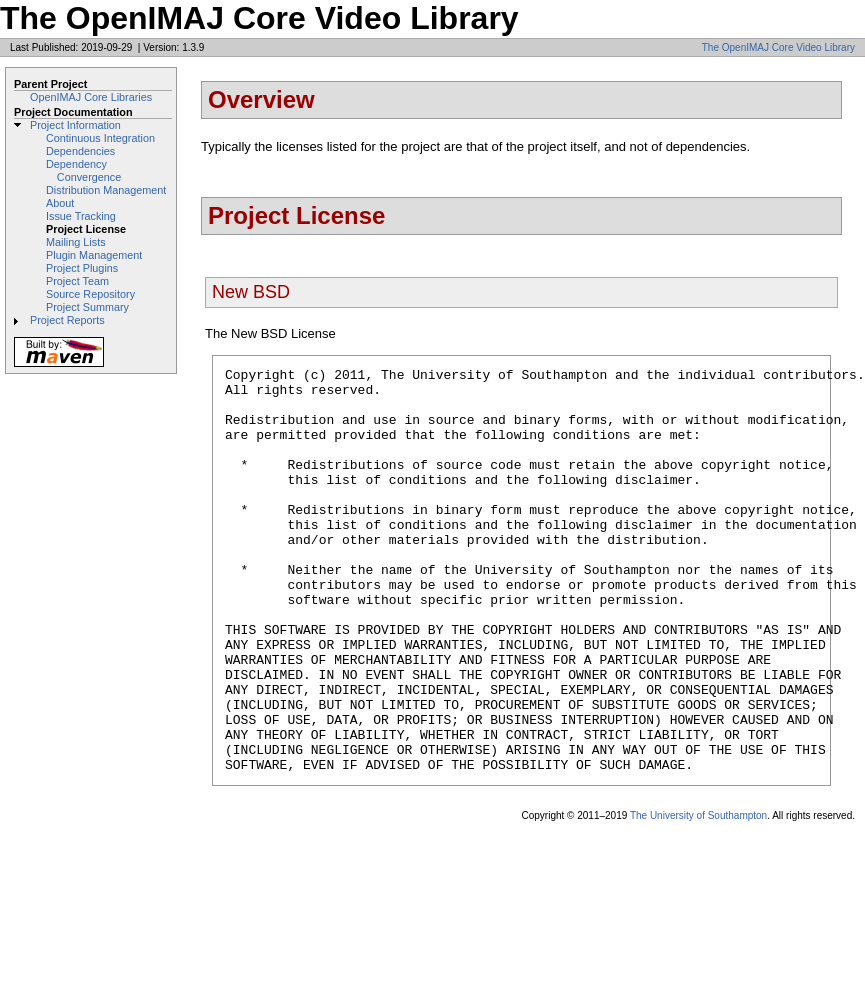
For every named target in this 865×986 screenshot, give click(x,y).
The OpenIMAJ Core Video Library (778, 47)
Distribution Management (106, 190)
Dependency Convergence (83, 170)
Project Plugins (82, 268)
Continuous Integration (100, 138)
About (60, 203)
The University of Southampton (698, 896)
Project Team (77, 281)
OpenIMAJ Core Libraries (91, 97)
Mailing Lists (76, 242)
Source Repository (90, 294)
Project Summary (87, 307)
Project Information (75, 125)
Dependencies (80, 151)
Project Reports (67, 320)
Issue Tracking (81, 216)
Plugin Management (94, 255)
